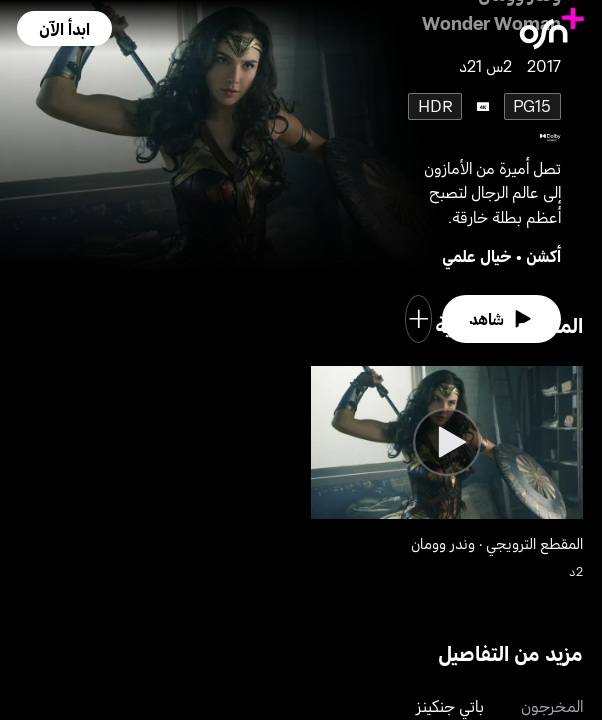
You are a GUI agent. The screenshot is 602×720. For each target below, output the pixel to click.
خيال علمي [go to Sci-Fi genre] (477, 255)
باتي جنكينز (450, 705)
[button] (64, 28)
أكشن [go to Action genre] (543, 255)
